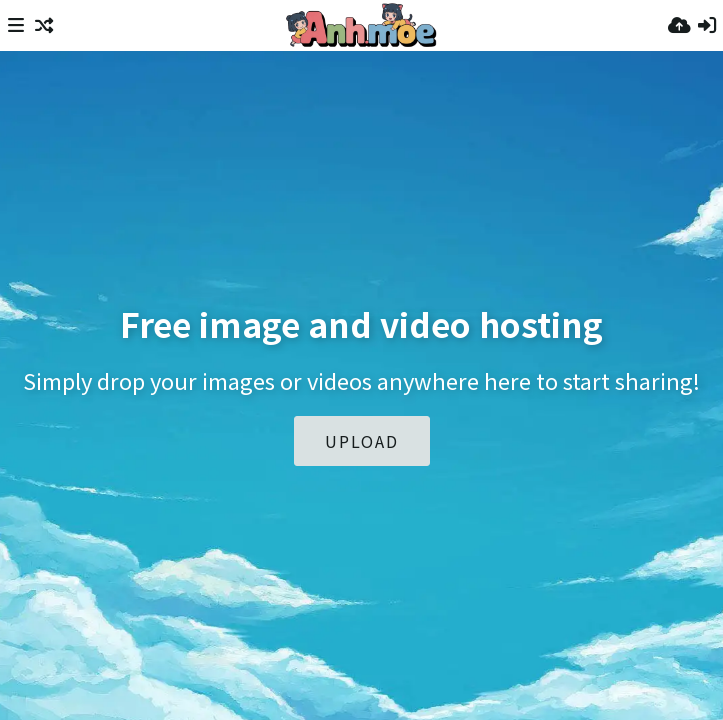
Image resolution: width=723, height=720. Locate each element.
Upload (362, 441)
